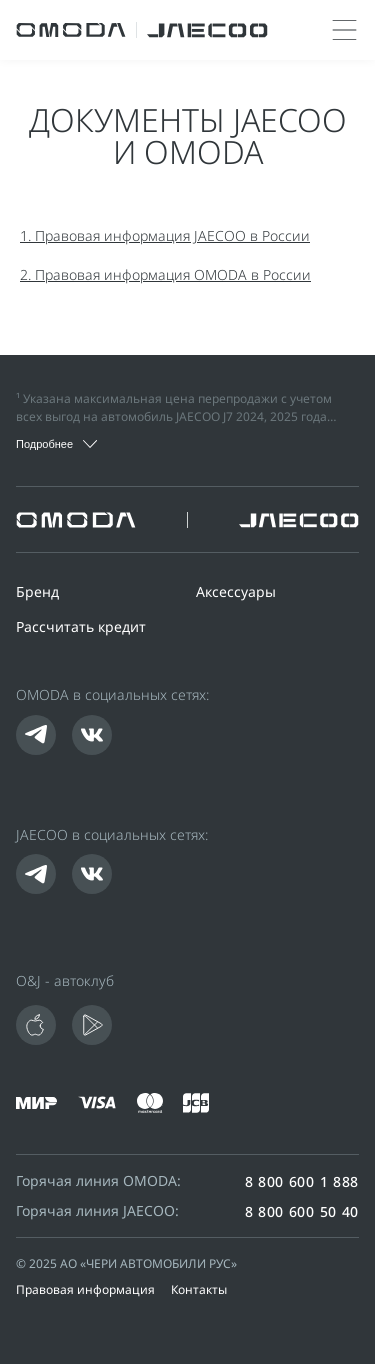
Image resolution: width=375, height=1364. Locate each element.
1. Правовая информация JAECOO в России (165, 237)
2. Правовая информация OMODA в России (165, 276)
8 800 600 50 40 (302, 1212)
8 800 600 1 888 (302, 1182)
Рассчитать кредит (81, 628)
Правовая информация (85, 1291)
